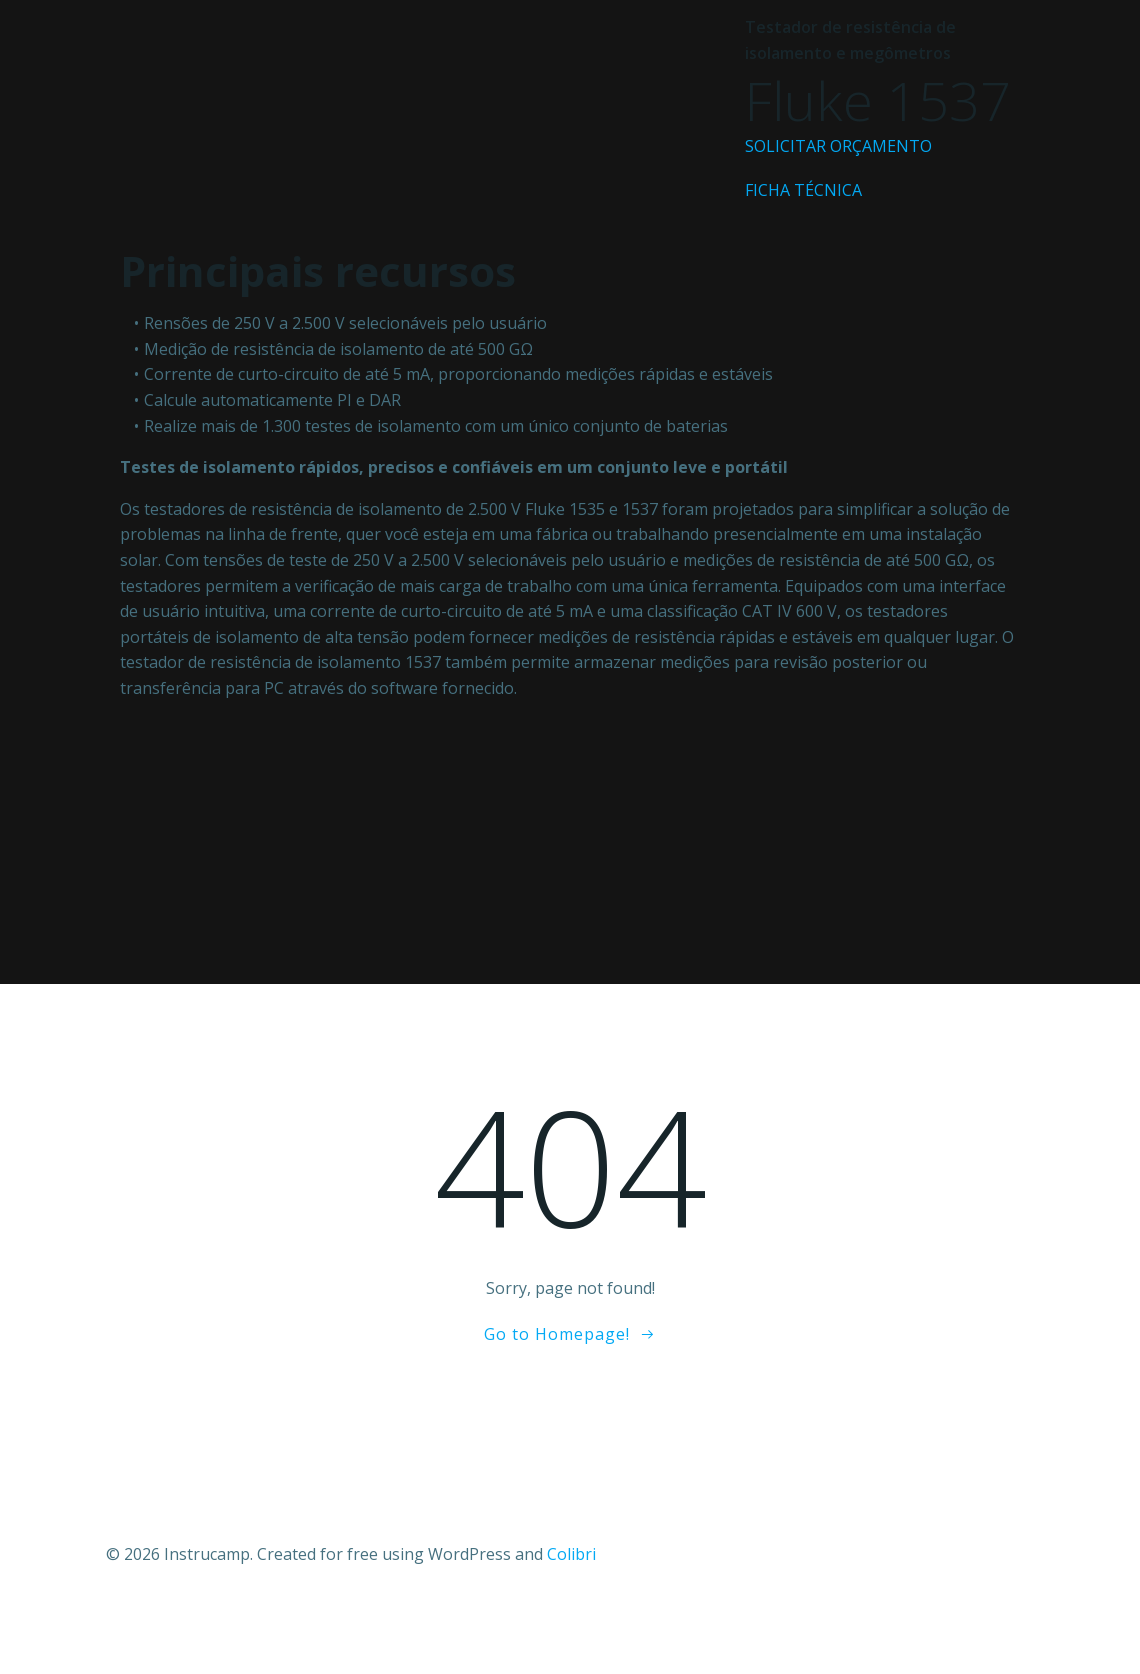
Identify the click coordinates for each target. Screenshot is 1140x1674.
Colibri (571, 1554)
